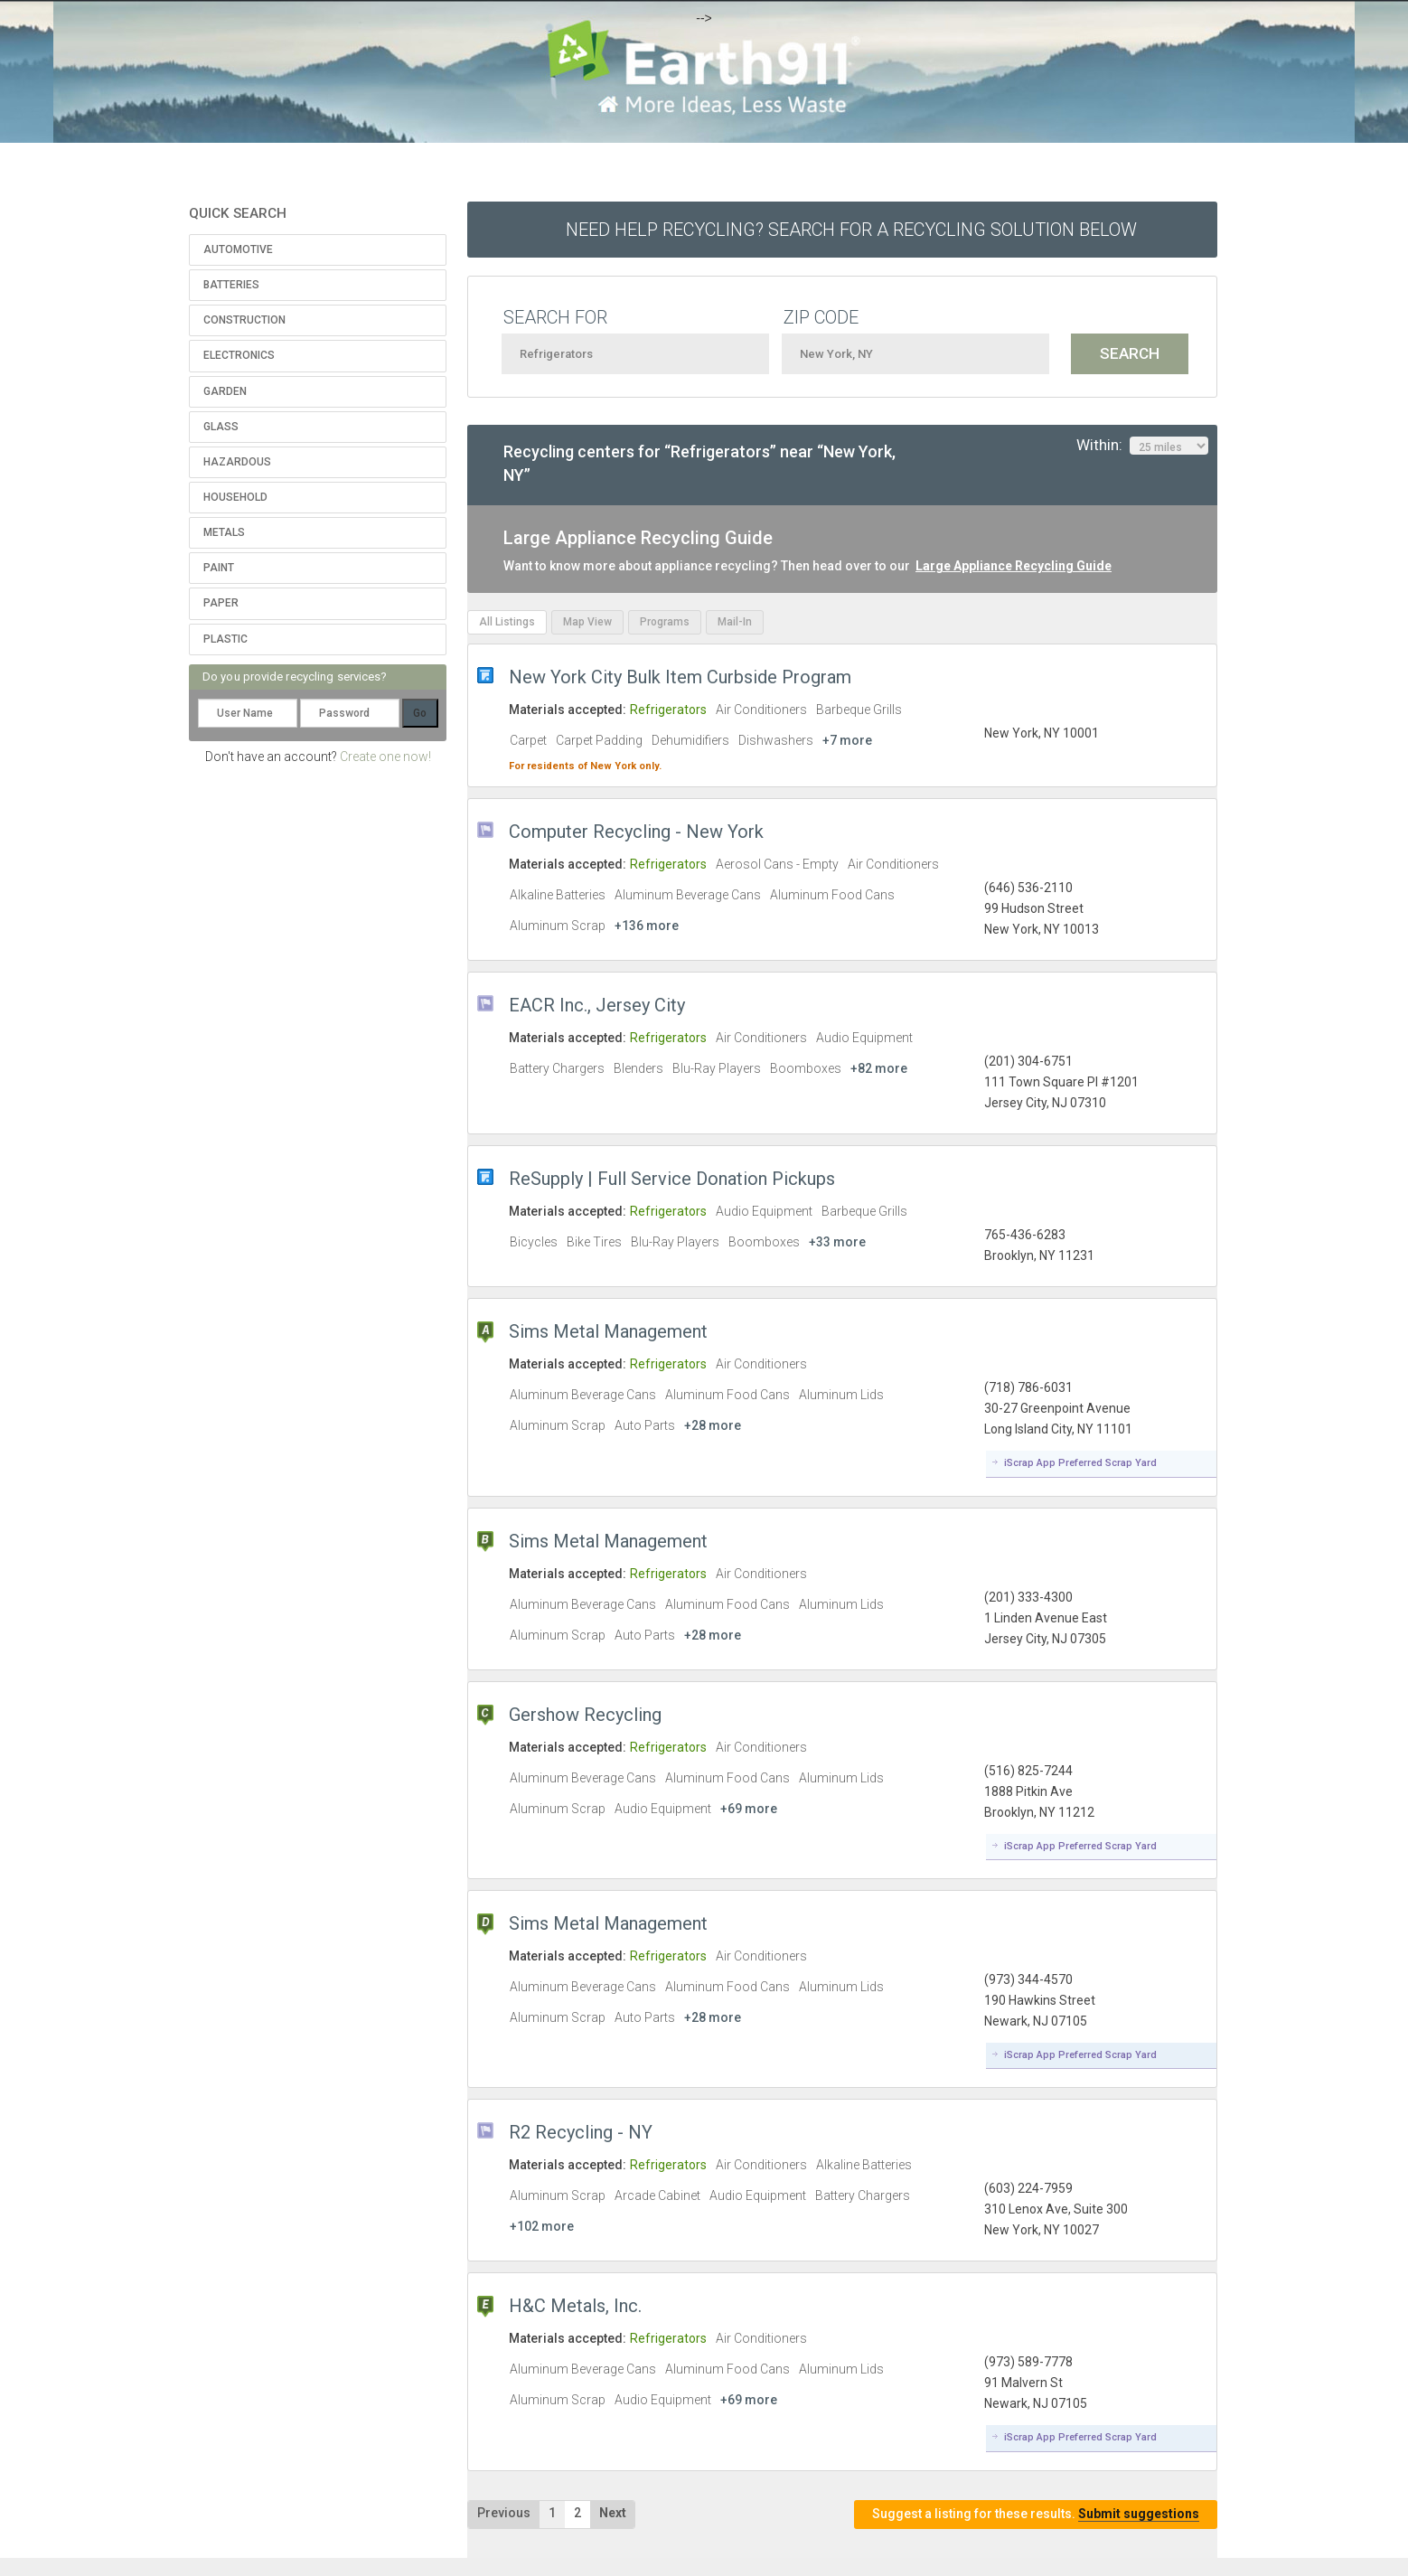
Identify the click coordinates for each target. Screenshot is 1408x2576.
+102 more (542, 2226)
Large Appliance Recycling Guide (1013, 566)
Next (612, 2512)
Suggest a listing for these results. (1035, 2514)
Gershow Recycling (585, 1714)
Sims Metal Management (608, 1331)
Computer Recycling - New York (636, 831)
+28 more (712, 1425)
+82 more (878, 1068)
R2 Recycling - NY (580, 2132)
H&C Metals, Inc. (575, 2306)
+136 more (647, 925)
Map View (587, 622)
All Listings (507, 622)
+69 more (748, 1808)
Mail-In (735, 622)
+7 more (847, 740)
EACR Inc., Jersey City (597, 1005)
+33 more (837, 1242)
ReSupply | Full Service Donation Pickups (672, 1178)
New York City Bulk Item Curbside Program (680, 677)
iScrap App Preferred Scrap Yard (1080, 1463)
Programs (665, 622)
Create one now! (385, 756)
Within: (1142, 446)
